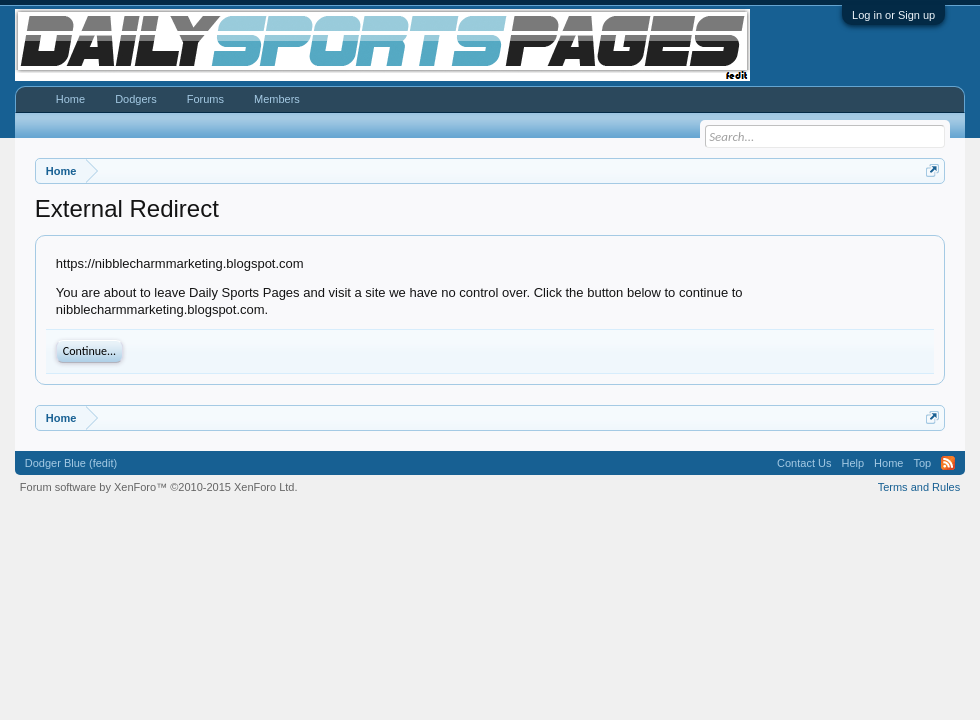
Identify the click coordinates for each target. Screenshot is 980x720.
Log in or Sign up (893, 15)
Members (277, 99)
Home (70, 99)
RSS (948, 463)
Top (922, 463)
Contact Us (804, 463)
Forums (205, 99)
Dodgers (136, 99)
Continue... (89, 351)
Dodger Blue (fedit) (71, 463)
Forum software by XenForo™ (159, 487)
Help (852, 463)
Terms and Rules (919, 487)
